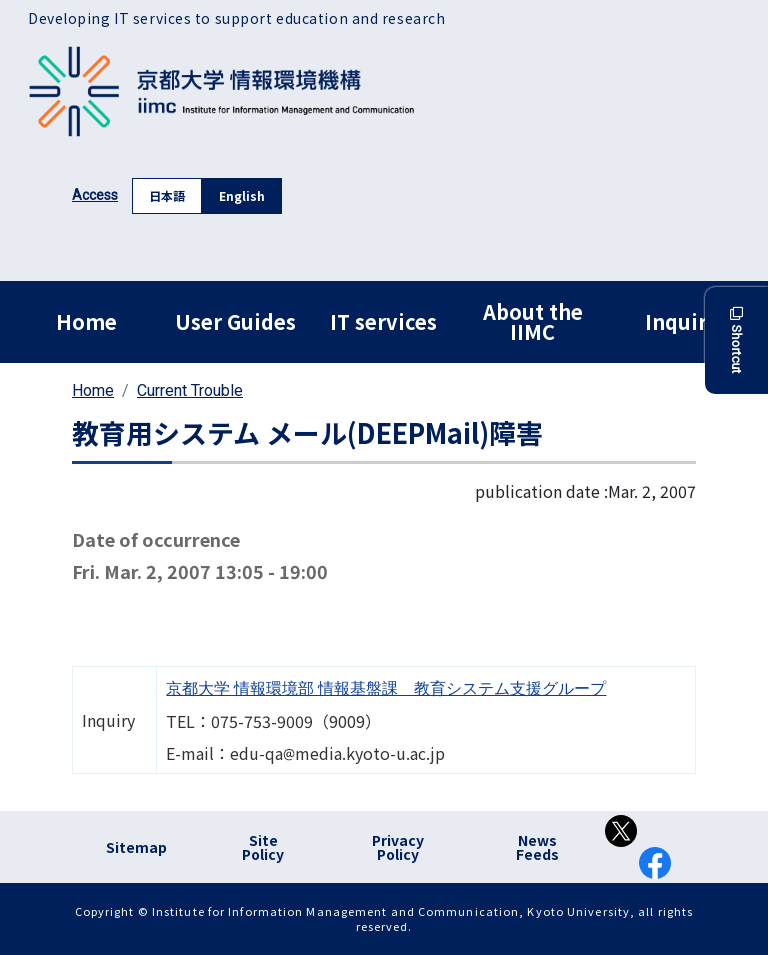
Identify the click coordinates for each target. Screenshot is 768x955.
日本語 (167, 195)
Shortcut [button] (736, 340)
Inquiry (681, 321)
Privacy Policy (398, 847)
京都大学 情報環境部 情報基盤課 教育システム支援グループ (386, 688)
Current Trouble (190, 390)
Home (86, 321)
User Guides (235, 321)
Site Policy (263, 847)
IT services (383, 321)
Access (95, 195)
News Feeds (537, 847)
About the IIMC (533, 321)
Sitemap (136, 847)
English (242, 195)
